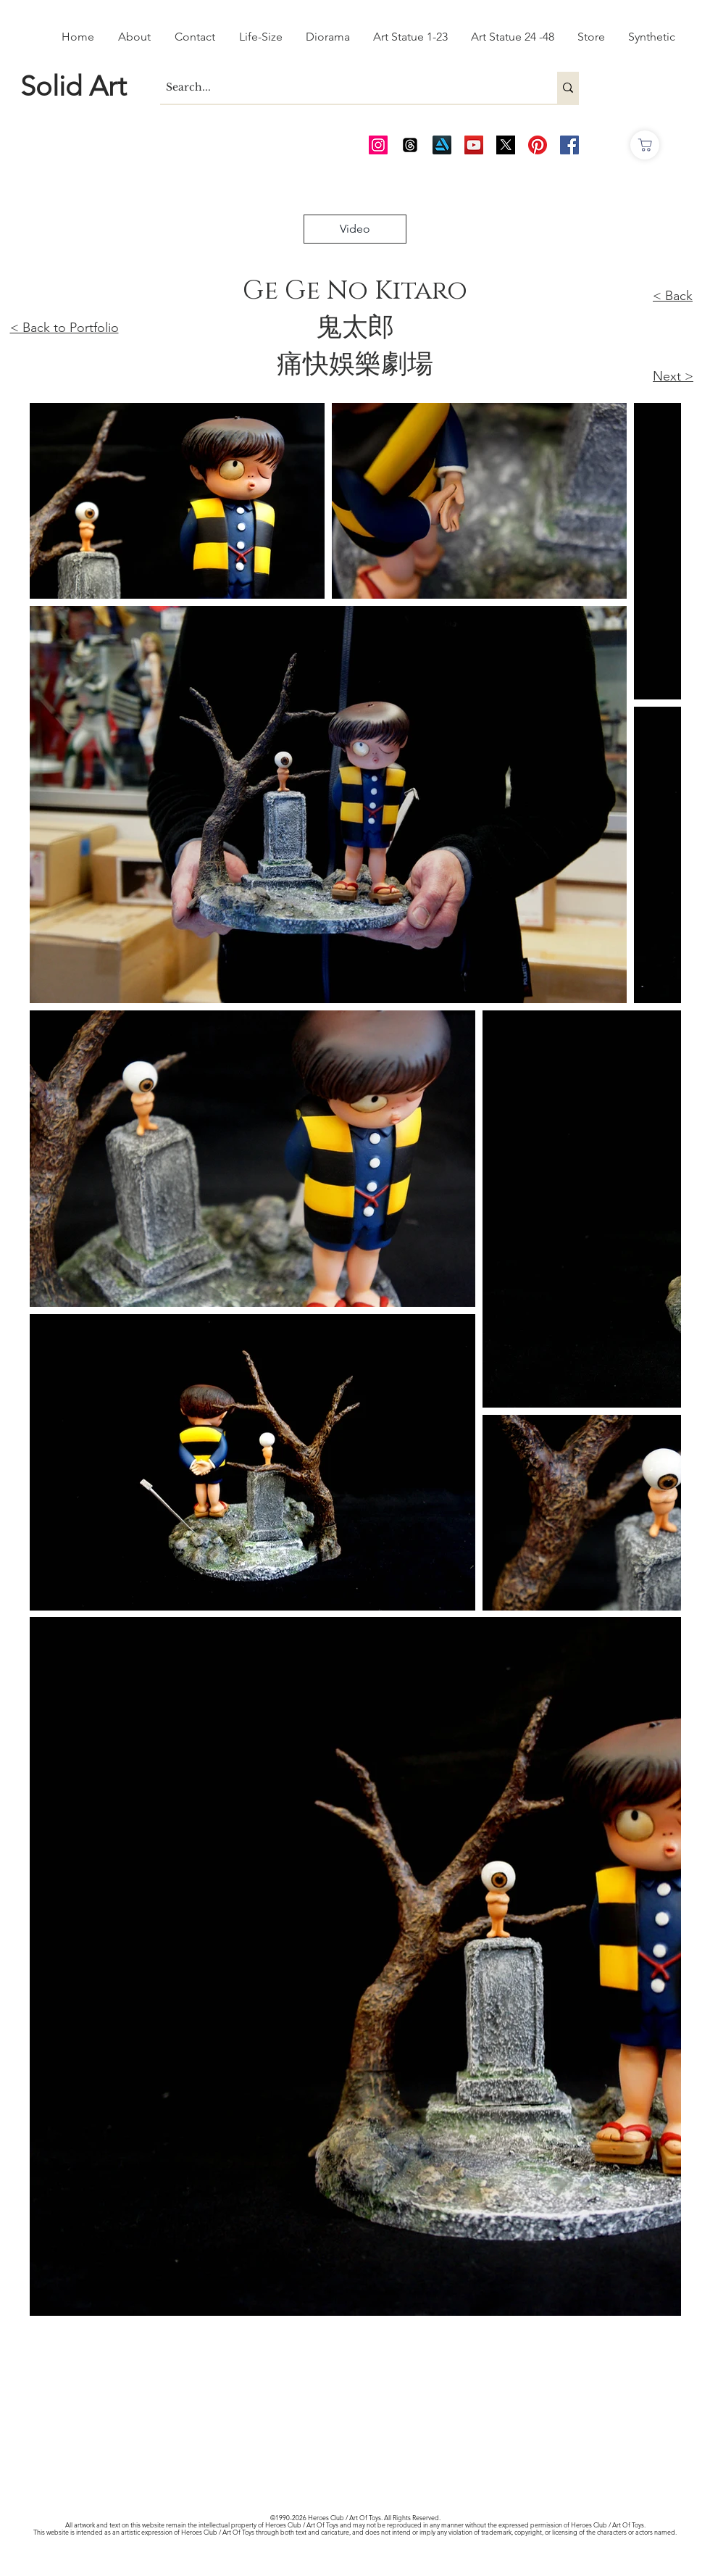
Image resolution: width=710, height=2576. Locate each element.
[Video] (355, 229)
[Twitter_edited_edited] (505, 145)
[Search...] (346, 88)
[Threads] (410, 145)
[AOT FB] (569, 145)
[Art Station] (442, 145)
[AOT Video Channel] (473, 145)
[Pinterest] (537, 145)
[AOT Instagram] (378, 145)
